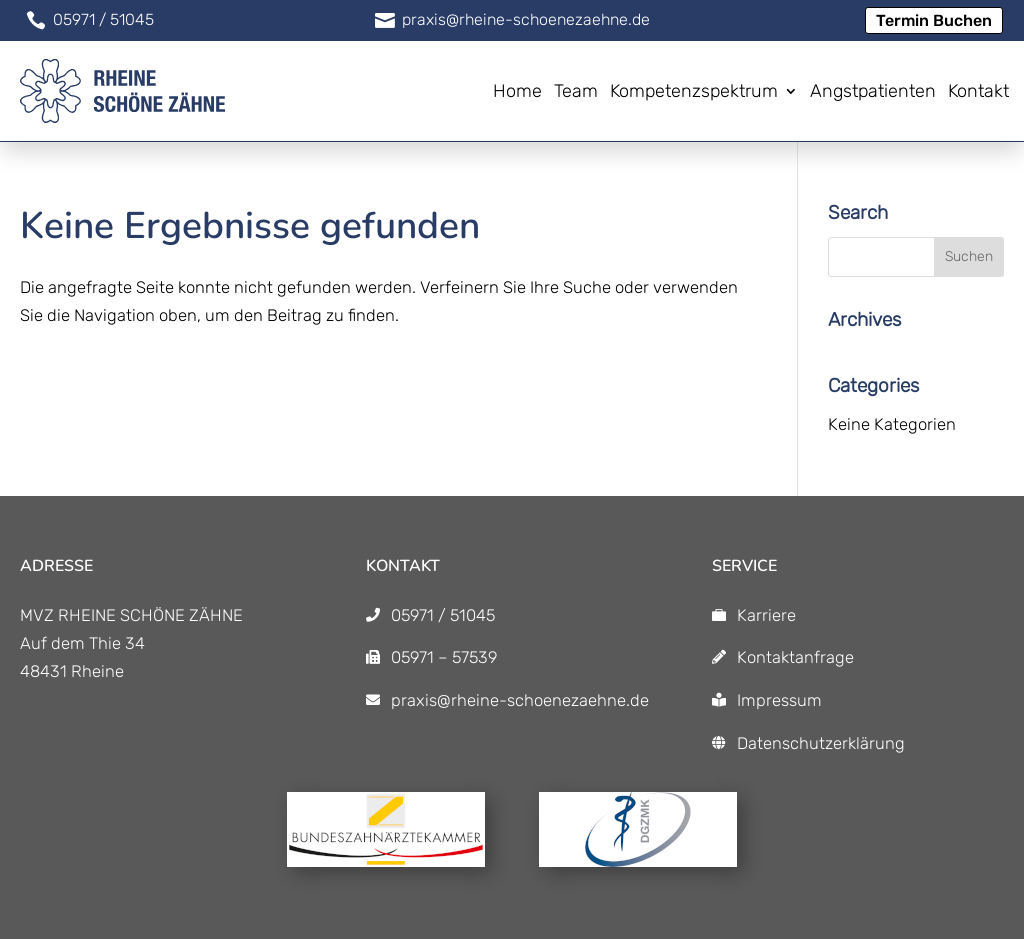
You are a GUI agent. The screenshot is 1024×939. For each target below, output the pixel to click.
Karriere (766, 615)
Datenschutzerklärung (821, 743)
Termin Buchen (934, 20)
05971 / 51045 (443, 615)
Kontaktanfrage (795, 657)
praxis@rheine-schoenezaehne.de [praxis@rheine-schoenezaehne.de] (520, 700)
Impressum (779, 700)
